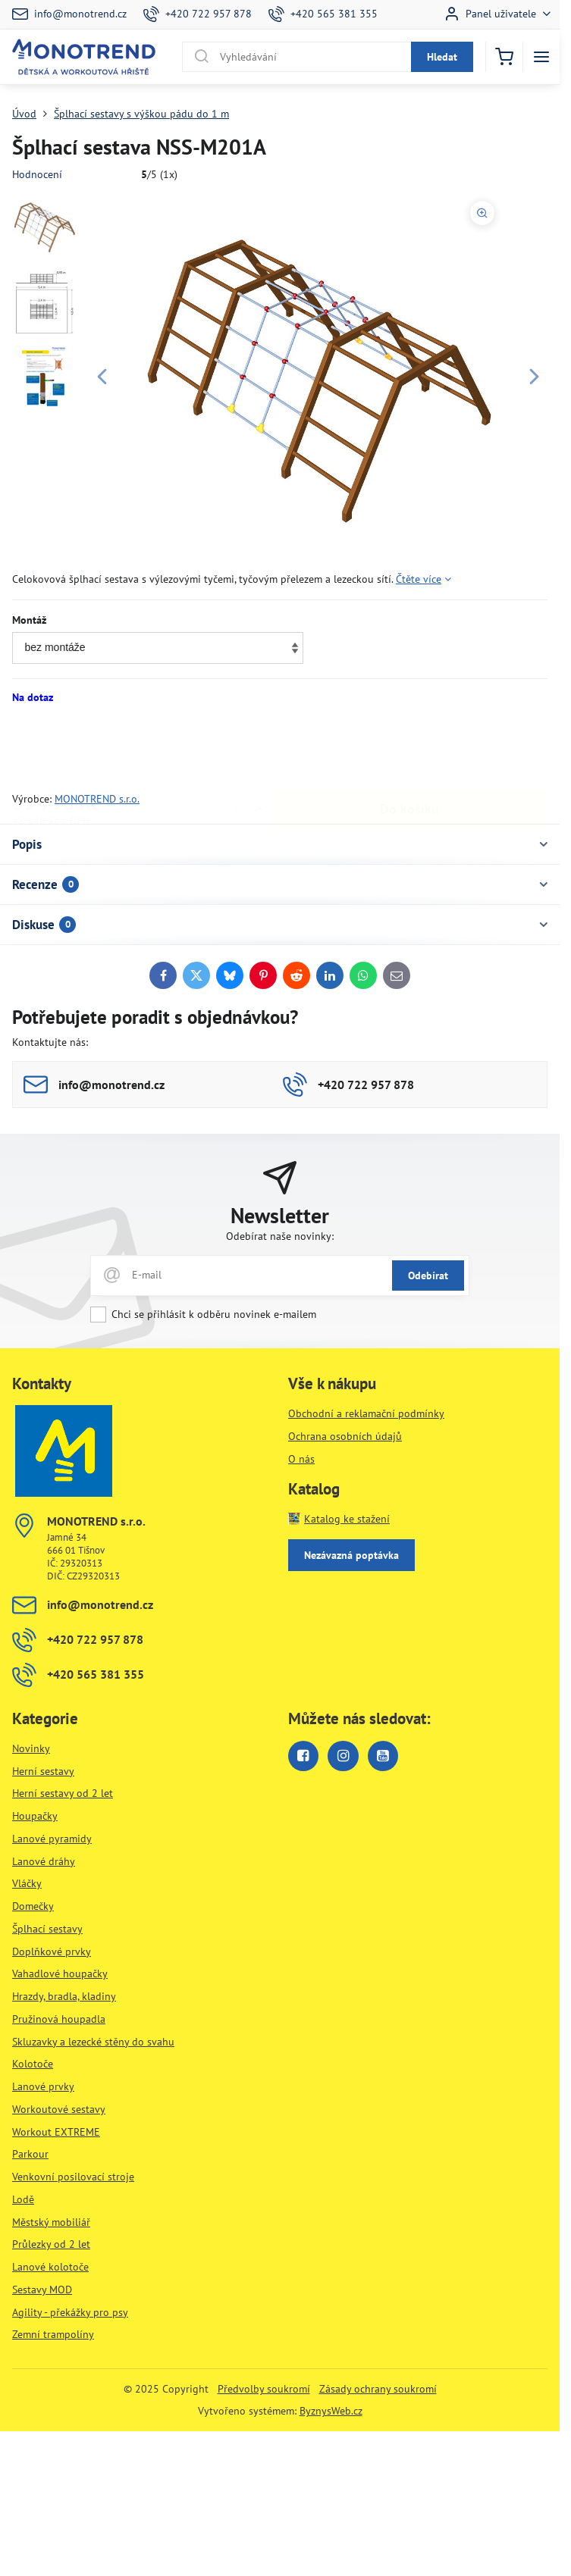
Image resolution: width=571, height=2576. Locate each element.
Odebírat (428, 1275)
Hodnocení (37, 174)
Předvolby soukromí (264, 2389)
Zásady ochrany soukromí (378, 2389)
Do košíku (409, 747)
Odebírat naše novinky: (280, 1236)
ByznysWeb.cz (331, 2411)
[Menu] (541, 57)
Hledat (442, 57)
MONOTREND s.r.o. (97, 799)
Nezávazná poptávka (351, 1555)
